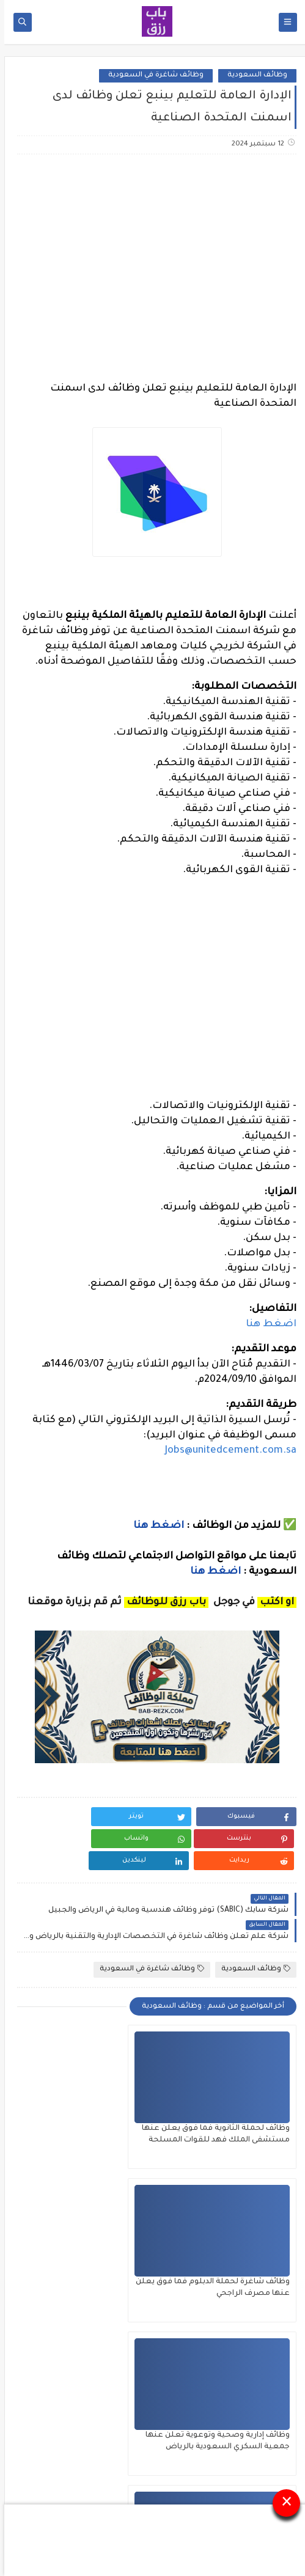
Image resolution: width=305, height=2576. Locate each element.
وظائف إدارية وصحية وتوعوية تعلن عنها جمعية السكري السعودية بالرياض (233, 2272)
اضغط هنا (266, 1324)
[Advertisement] (152, 260)
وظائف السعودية (253, 75)
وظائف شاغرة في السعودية (151, 75)
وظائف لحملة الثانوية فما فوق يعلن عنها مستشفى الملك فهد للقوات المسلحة (226, 2118)
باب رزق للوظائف (100, 2522)
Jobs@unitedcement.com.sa (226, 1450)
